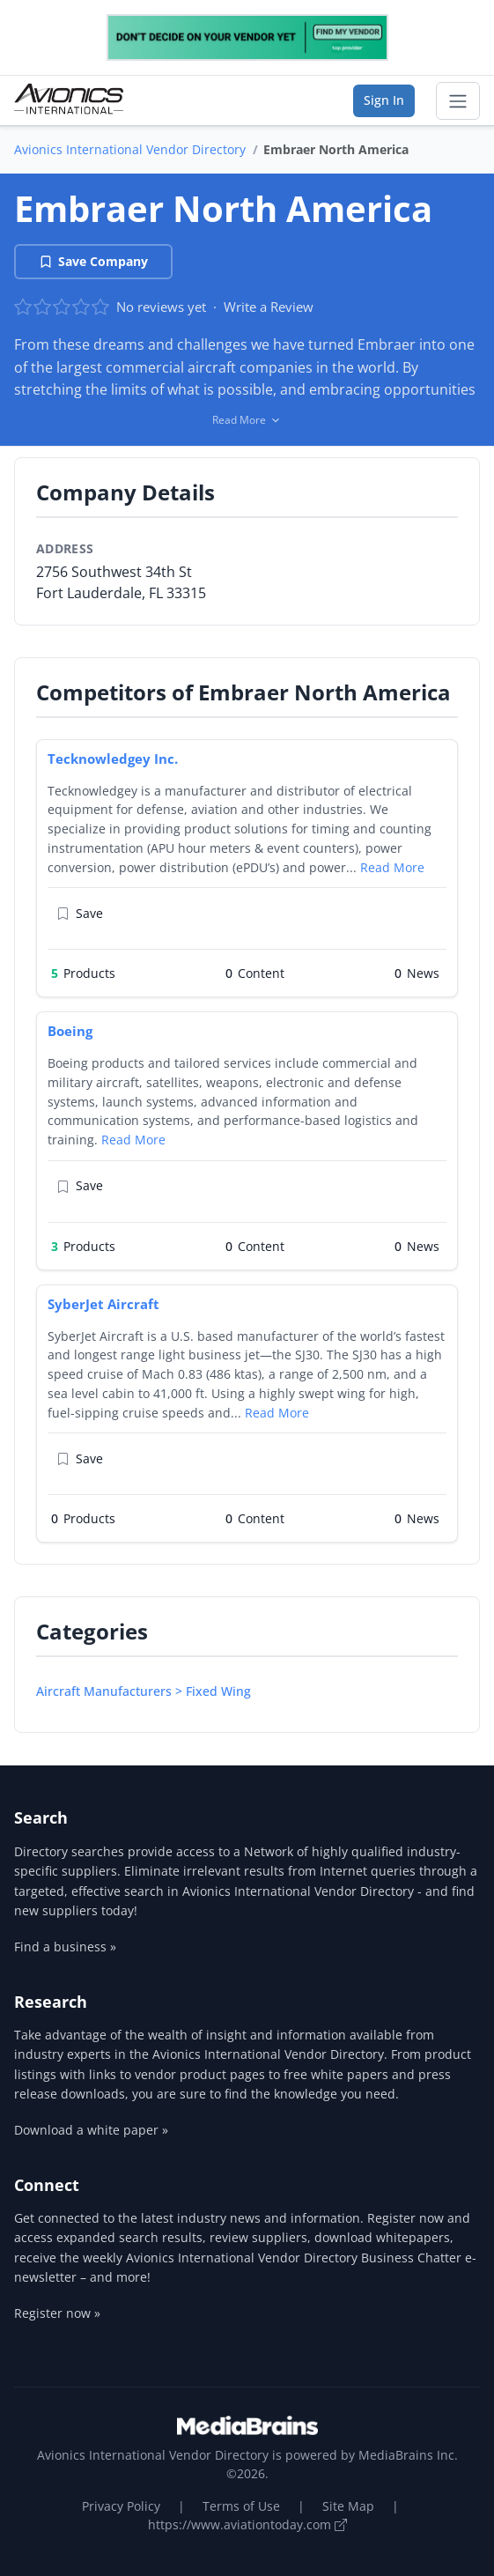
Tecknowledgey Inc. (113, 758)
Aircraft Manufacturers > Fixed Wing (143, 1691)
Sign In (384, 100)
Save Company (93, 261)
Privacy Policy (121, 2506)
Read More (392, 867)
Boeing (70, 1031)
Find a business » (65, 1946)
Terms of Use (241, 2506)
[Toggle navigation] (458, 101)
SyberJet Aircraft (103, 1304)
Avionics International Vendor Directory (130, 149)
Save (79, 913)
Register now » (57, 2313)
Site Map (348, 2506)
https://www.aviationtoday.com (247, 2524)
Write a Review (268, 306)
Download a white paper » (91, 2129)
